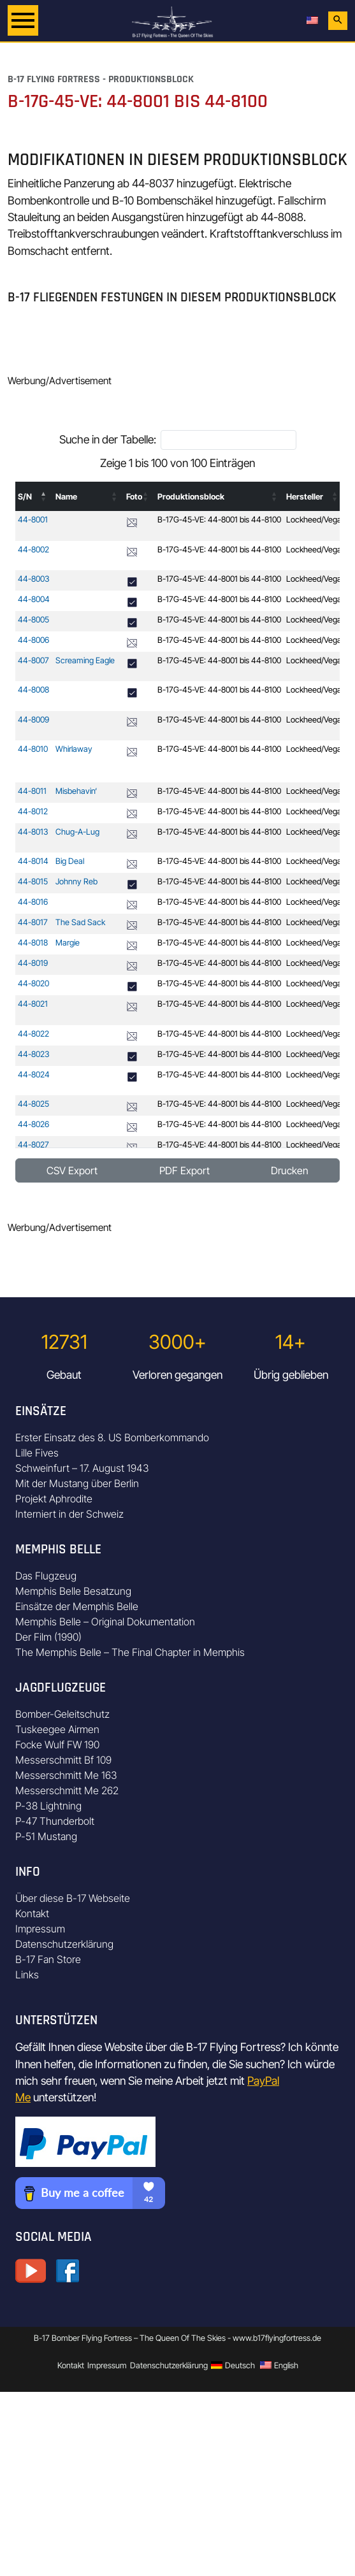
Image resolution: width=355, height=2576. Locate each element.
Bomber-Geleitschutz (62, 1714)
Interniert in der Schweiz (69, 1513)
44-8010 (33, 749)
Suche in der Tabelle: (107, 439)
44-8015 (33, 881)
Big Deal (69, 861)
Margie (67, 942)
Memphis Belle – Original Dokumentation (105, 1621)
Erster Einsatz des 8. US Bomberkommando (112, 1437)
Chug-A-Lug (77, 832)
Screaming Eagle (85, 660)
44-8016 (33, 902)
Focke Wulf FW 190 (57, 1744)
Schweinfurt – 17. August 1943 (82, 1468)
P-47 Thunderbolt (54, 1821)
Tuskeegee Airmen (57, 1729)
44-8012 (33, 811)
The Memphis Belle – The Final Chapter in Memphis (130, 1652)
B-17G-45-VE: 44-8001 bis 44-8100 (219, 519)
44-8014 (33, 861)
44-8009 (33, 719)
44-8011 (32, 791)
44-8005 (33, 619)
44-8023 (34, 1054)
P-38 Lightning (48, 1805)
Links (27, 1974)
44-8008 (33, 689)
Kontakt (32, 1913)
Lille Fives (37, 1452)
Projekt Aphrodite (53, 1498)
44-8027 (33, 1144)
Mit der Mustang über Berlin (77, 1483)
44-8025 (33, 1104)
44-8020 (33, 983)
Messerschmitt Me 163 (66, 1775)
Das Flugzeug (45, 1575)
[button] (44, 496)
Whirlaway (73, 749)
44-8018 (33, 942)
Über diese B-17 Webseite (72, 1898)
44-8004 (34, 599)
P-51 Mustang (46, 1836)
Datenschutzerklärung (64, 1944)
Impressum (40, 1928)
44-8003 (34, 579)
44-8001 (33, 519)
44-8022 (33, 1034)
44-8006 (33, 640)
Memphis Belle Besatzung (73, 1591)
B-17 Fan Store (48, 1959)
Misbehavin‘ (76, 791)
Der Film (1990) (48, 1636)
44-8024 (34, 1074)
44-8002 (33, 549)
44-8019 (33, 963)
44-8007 (33, 660)
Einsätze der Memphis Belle (76, 1606)
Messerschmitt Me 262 (67, 1790)
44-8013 (33, 832)
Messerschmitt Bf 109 (63, 1759)
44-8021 (33, 1004)
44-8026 (33, 1124)
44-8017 (33, 922)
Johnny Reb (76, 881)
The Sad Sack (80, 922)
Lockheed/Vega (314, 519)
